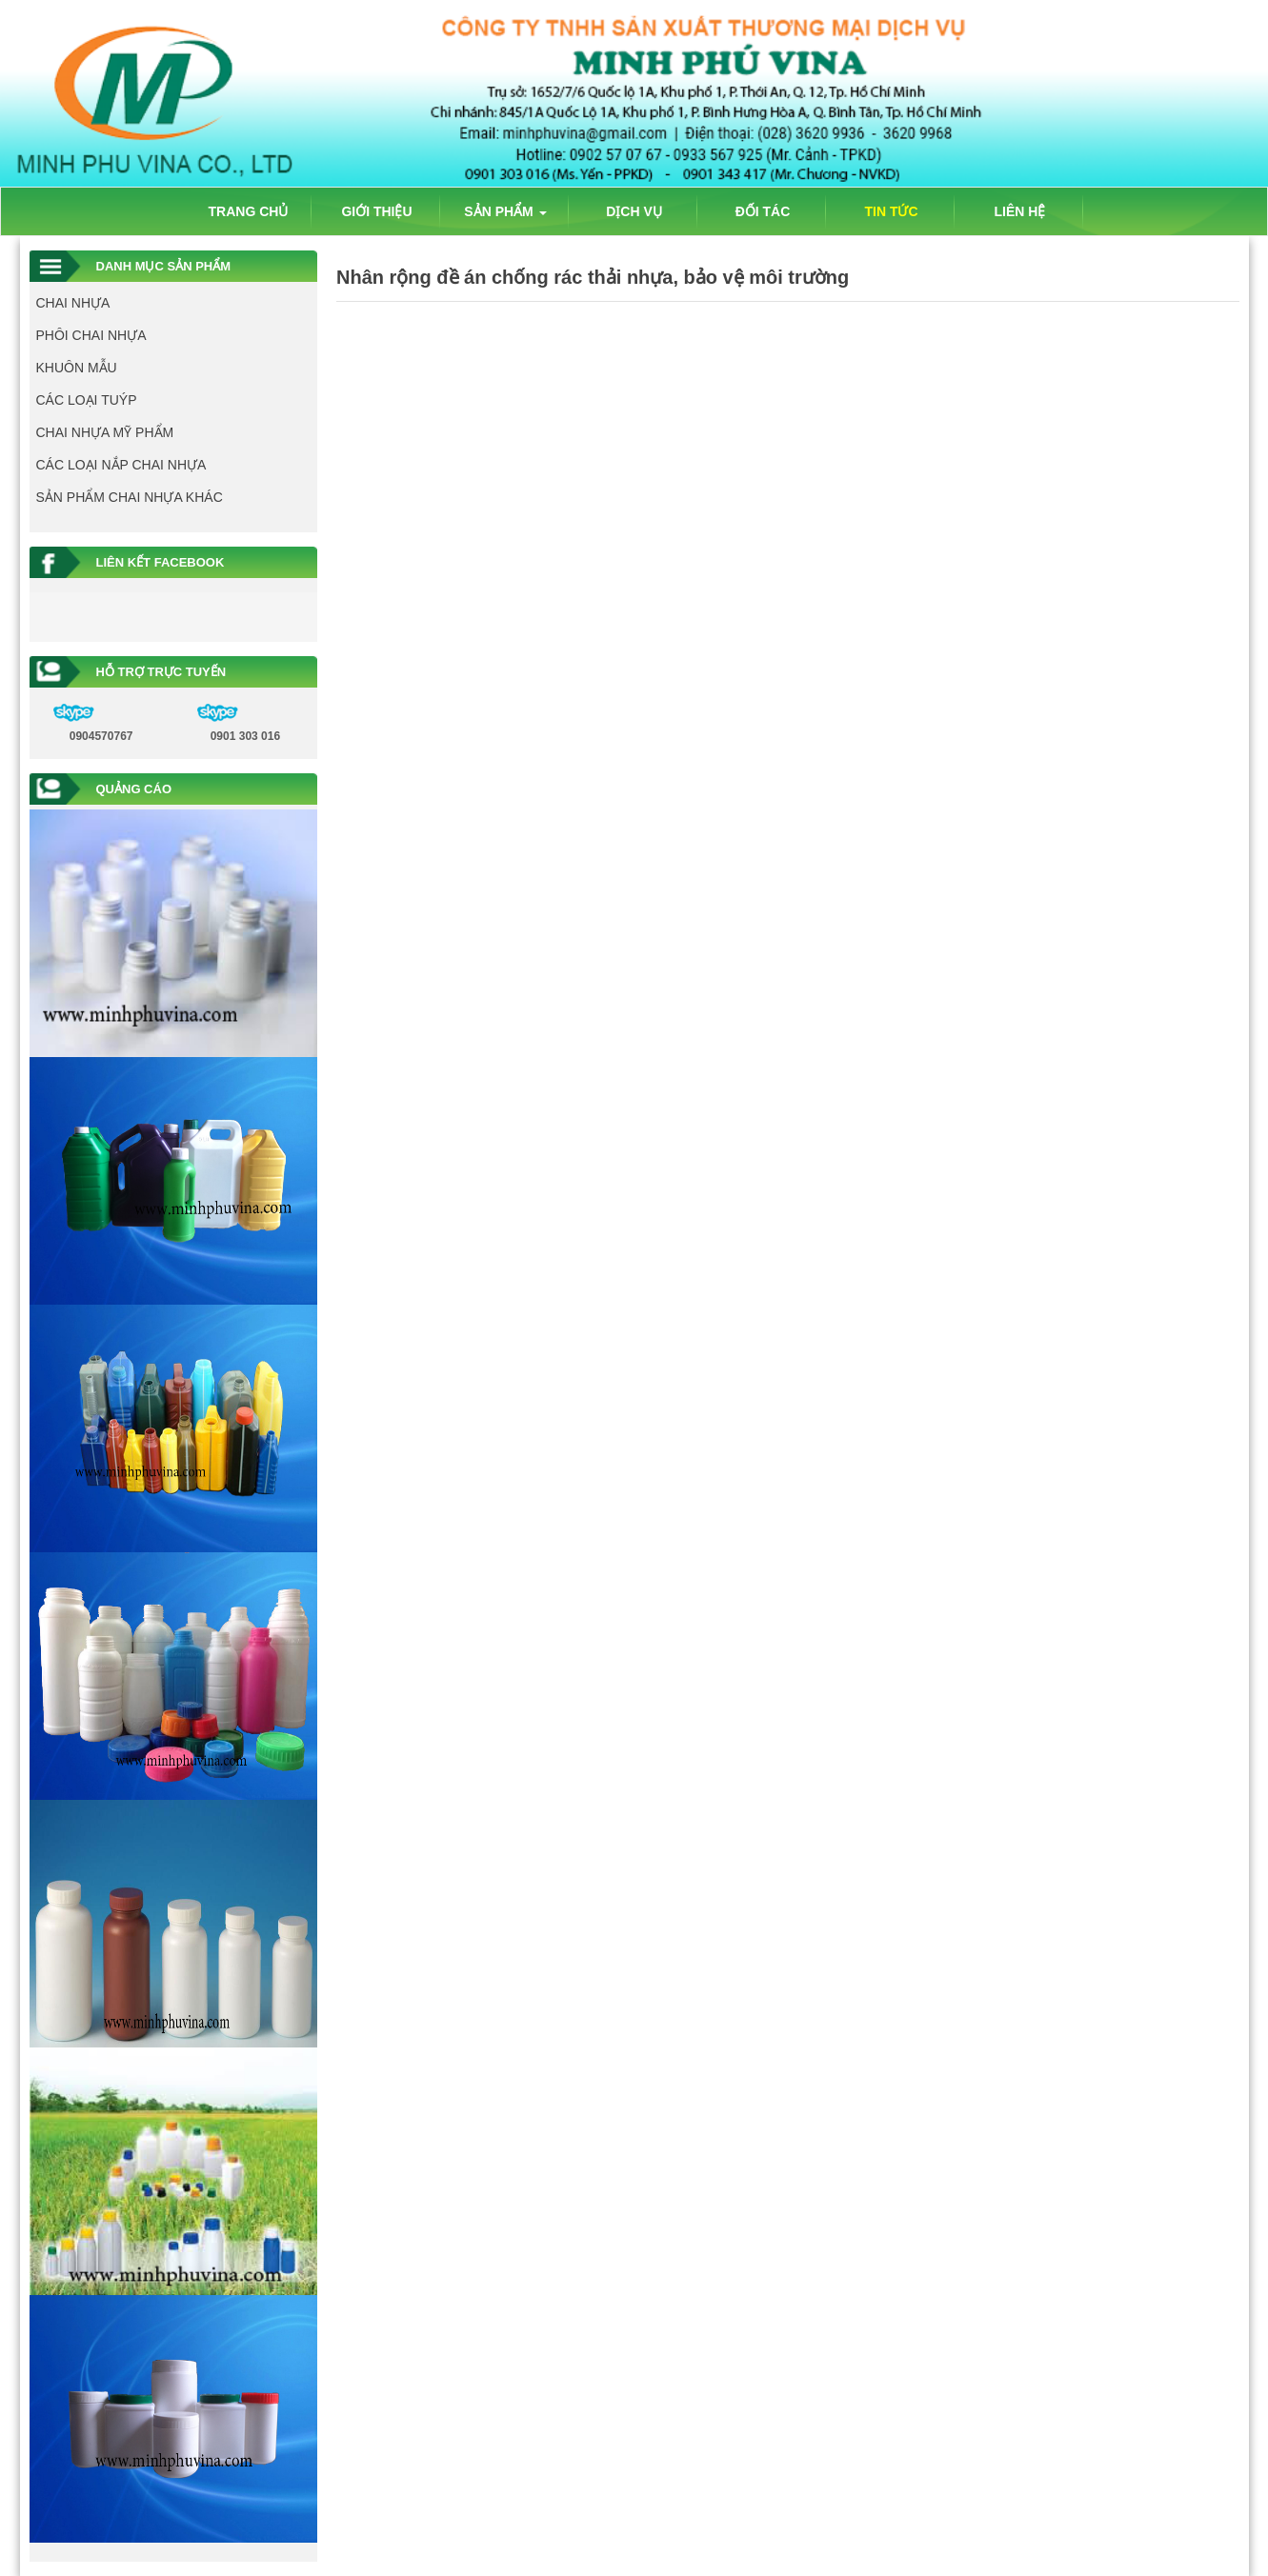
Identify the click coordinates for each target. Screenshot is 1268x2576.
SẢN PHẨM (505, 211)
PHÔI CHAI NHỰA (91, 335)
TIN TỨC (890, 211)
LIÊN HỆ (1020, 211)
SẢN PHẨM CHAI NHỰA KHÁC (129, 497)
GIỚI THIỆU (376, 211)
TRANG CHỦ (249, 211)
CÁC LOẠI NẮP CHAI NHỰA (121, 464)
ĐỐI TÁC (763, 211)
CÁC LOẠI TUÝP (86, 400)
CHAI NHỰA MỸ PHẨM (105, 432)
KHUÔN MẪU (76, 367)
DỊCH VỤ (634, 211)
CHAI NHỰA (73, 302)
